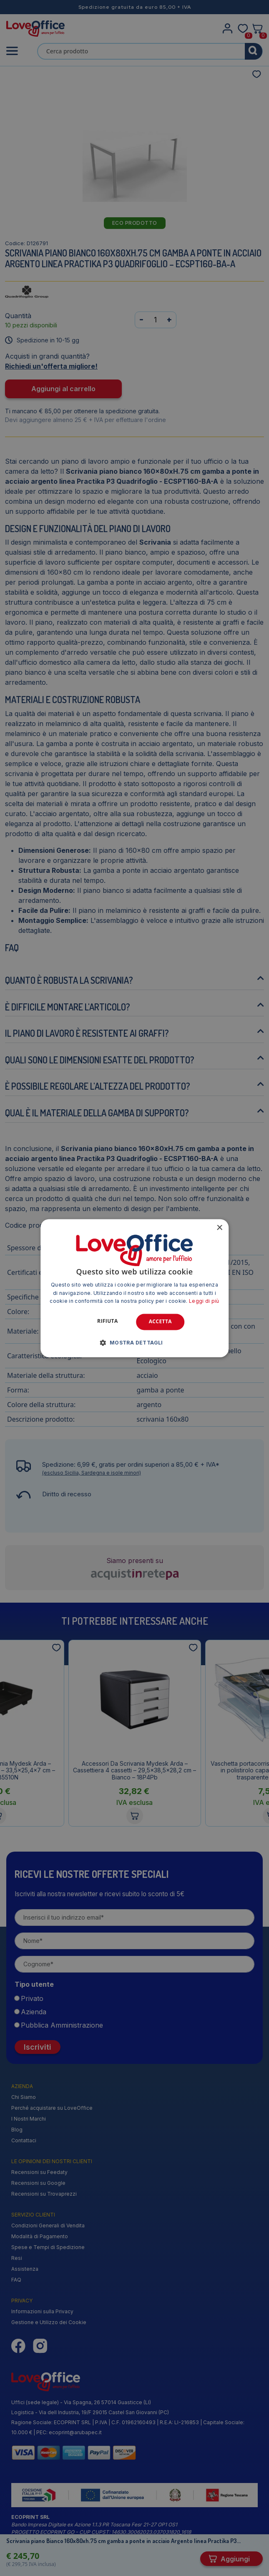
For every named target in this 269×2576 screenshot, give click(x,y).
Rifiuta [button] (107, 1321)
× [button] (219, 1228)
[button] (134, 1342)
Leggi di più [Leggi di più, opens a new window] (204, 1301)
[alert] (134, 1288)
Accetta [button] (160, 1321)
